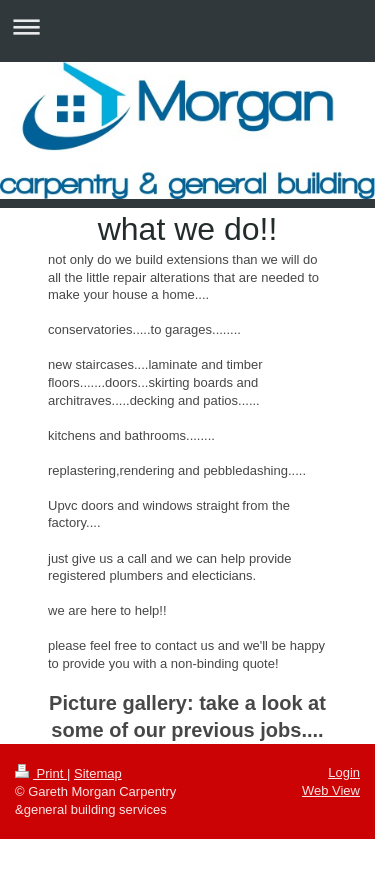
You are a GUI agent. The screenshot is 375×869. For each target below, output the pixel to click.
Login (344, 772)
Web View (331, 790)
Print (41, 773)
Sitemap (98, 773)
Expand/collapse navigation (187, 26)
